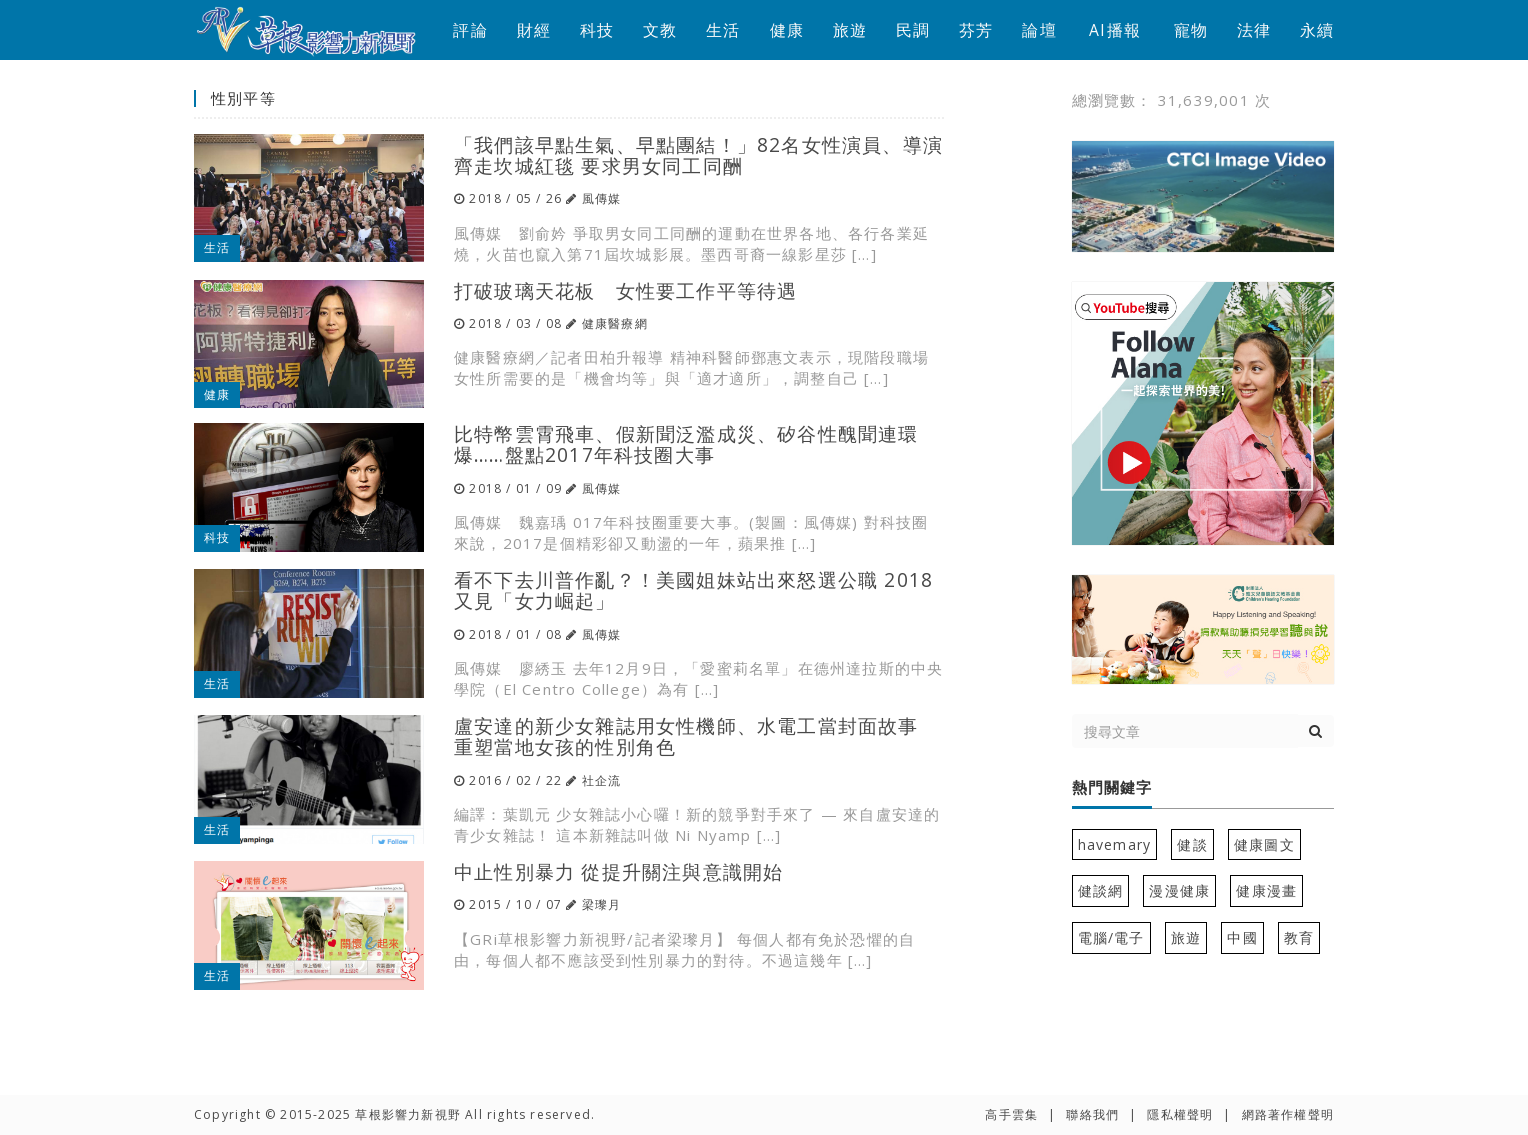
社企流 (602, 780)
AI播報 (1115, 30)
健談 (1192, 844)
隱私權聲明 (1180, 1114)
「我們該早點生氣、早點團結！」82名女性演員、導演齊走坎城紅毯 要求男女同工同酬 (698, 155)
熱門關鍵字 (1112, 788)
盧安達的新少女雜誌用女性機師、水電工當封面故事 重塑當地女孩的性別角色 (686, 736)
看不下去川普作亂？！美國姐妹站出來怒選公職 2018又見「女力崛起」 (693, 590)
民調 (913, 30)
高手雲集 (1011, 1114)
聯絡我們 (1092, 1114)
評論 (470, 30)
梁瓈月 (602, 904)
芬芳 (976, 30)
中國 (1242, 937)
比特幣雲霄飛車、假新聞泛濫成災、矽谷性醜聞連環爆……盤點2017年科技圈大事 (686, 444)
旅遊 (850, 30)
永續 (1317, 30)
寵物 (1191, 30)
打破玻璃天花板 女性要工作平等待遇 (625, 290)
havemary (1115, 844)
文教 (660, 30)
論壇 (1039, 30)
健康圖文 (1264, 844)
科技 (597, 30)
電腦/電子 (1111, 937)
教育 (1299, 937)
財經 (534, 30)
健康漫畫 (1266, 890)
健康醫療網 (615, 323)
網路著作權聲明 (1288, 1114)
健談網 (1101, 890)
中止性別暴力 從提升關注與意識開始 (618, 871)
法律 (1254, 30)
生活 (723, 30)
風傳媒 (602, 198)
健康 (787, 30)
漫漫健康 (1179, 890)
